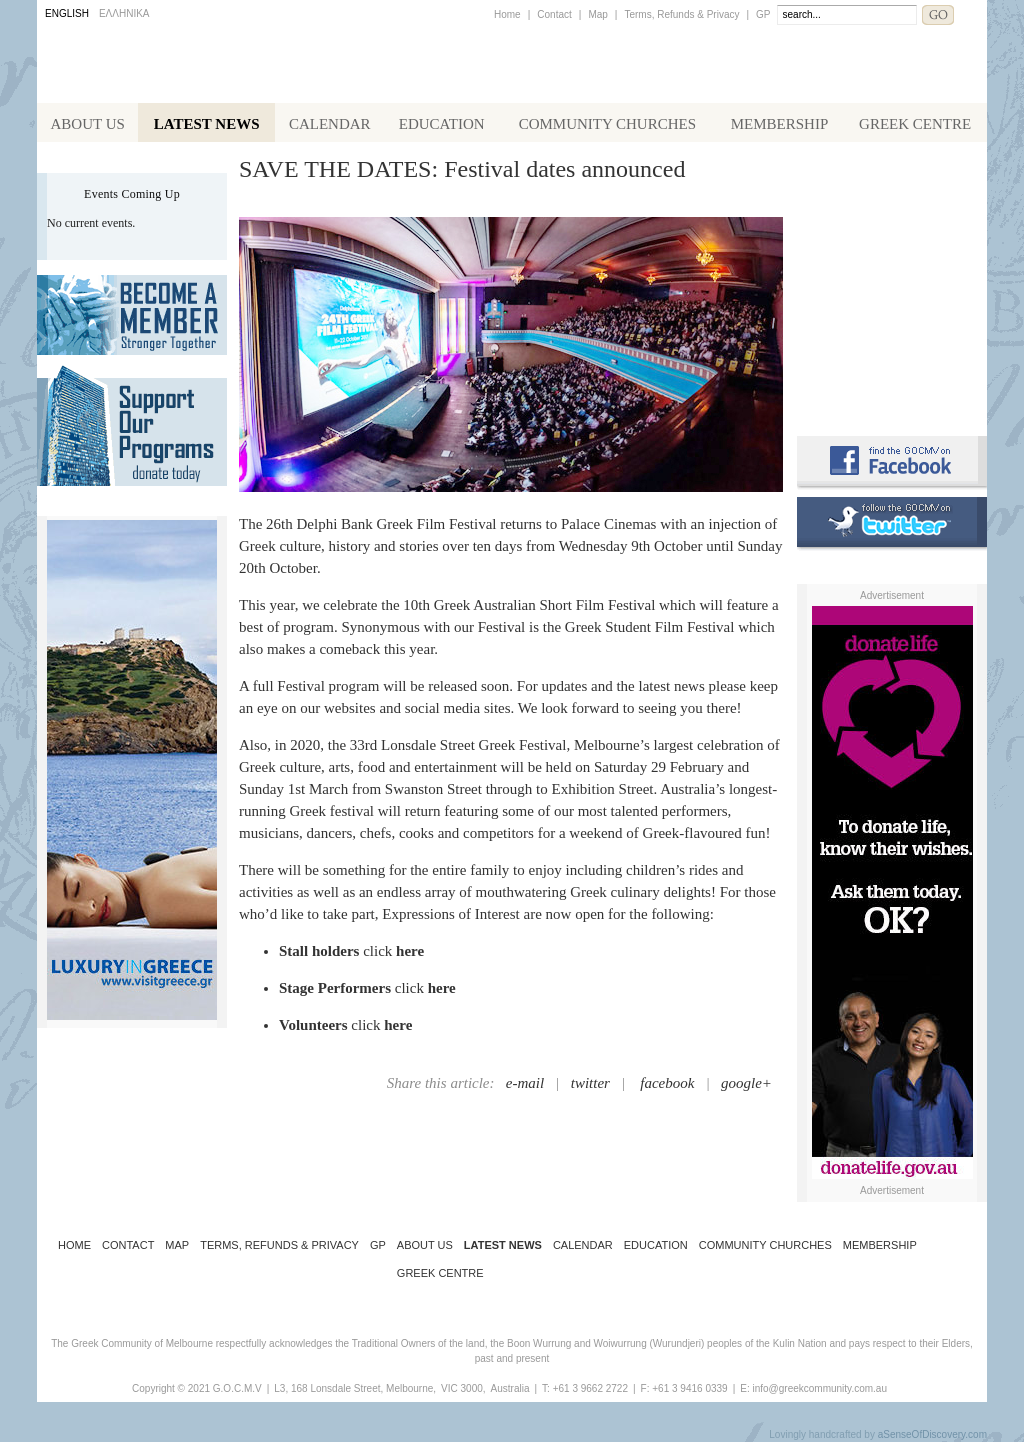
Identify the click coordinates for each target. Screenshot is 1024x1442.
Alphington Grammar (892, 195)
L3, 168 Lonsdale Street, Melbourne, (355, 1388)
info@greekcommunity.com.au (819, 1388)
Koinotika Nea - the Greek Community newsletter (892, 279)
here (410, 951)
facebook (667, 1083)
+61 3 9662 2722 (590, 1388)
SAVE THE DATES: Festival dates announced (462, 169)
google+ (746, 1083)
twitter (590, 1083)
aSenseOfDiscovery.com (932, 1434)
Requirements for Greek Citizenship (892, 372)
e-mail (525, 1083)
